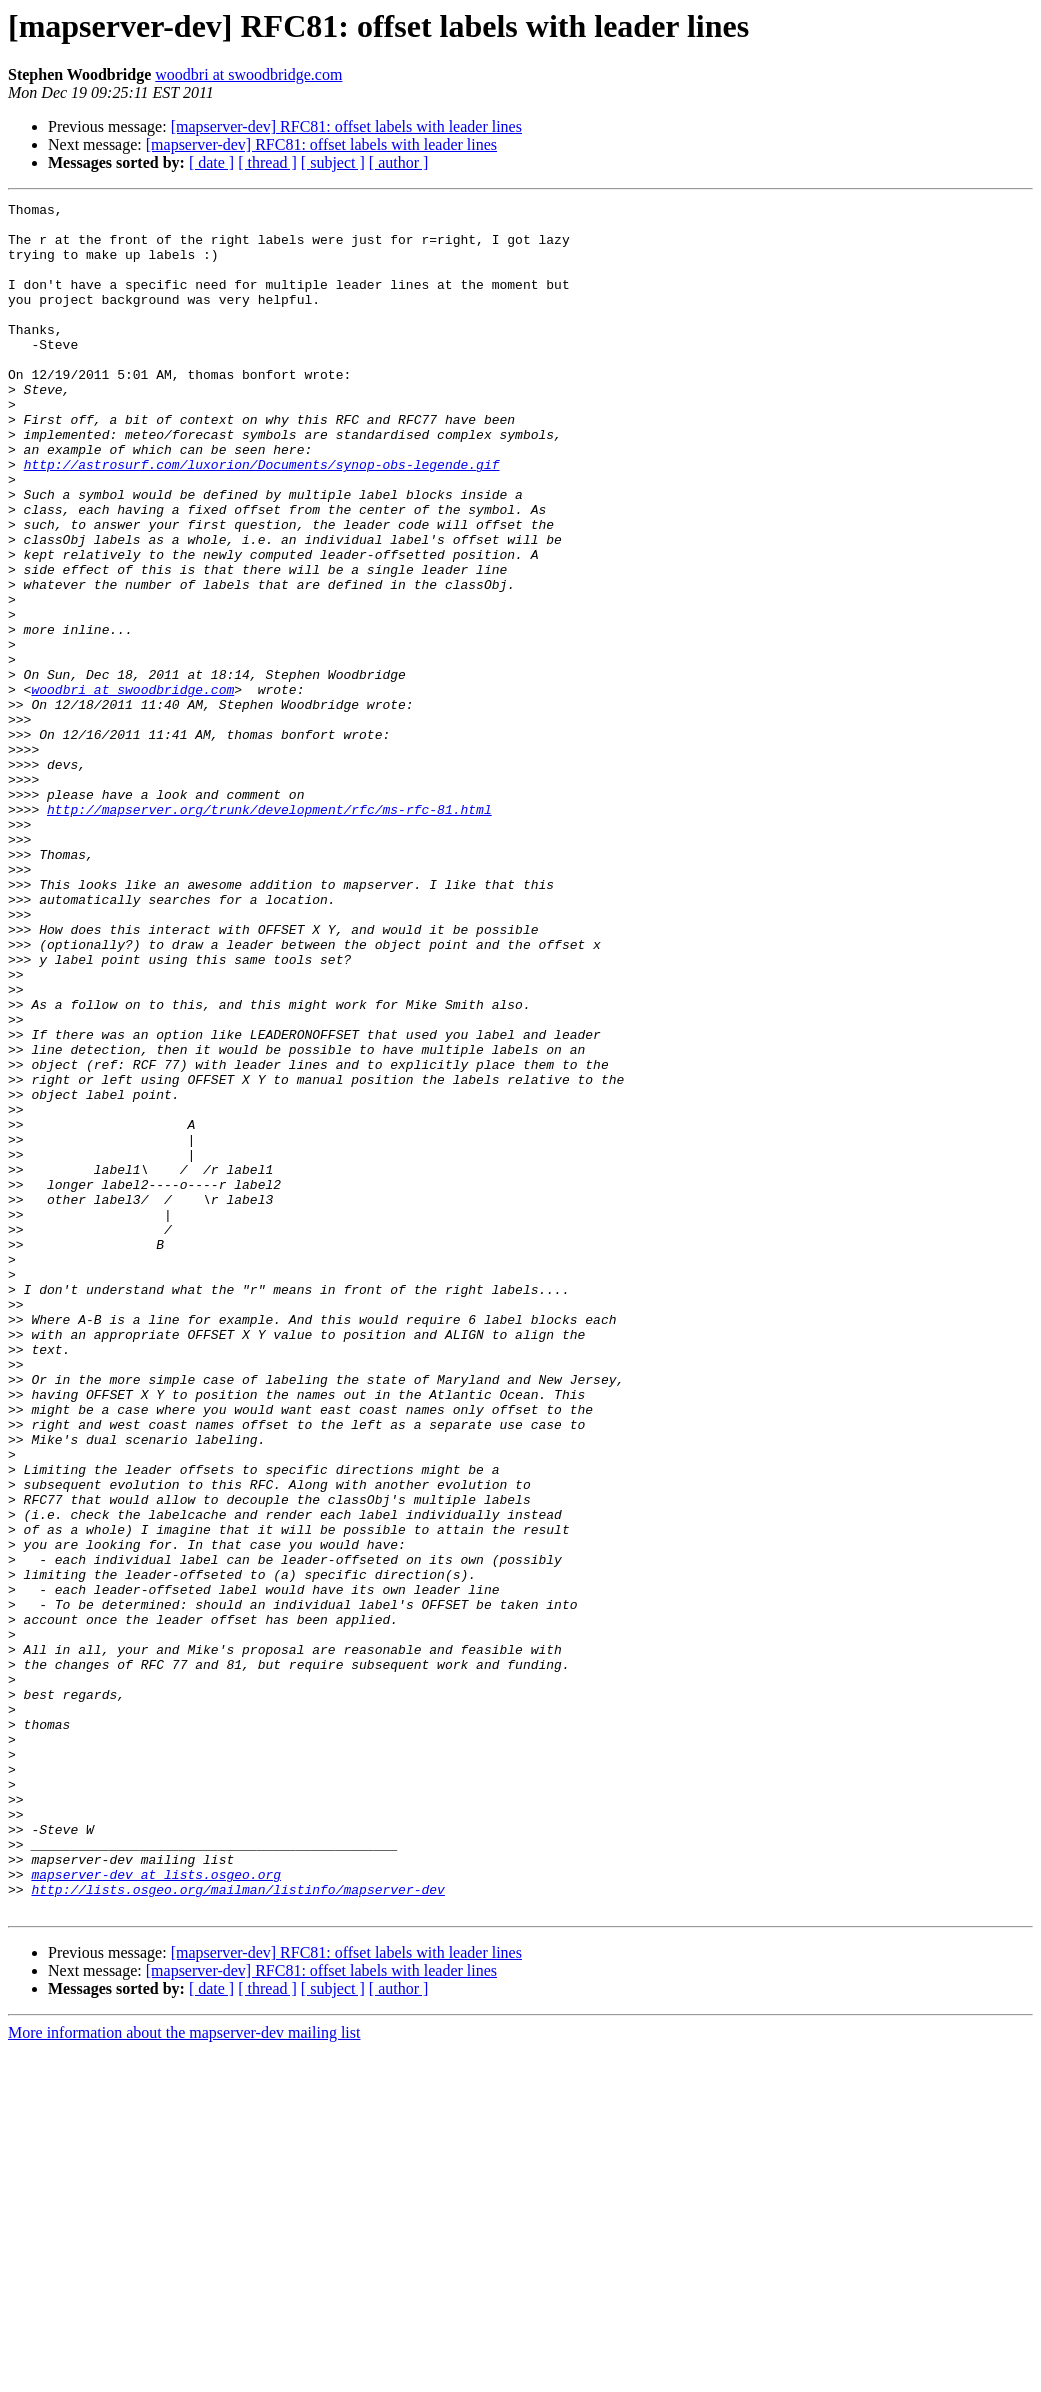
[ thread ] (267, 162)
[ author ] (399, 162)
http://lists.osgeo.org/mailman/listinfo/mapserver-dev (237, 2228)
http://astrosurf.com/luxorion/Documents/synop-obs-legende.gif (262, 518)
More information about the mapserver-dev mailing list (184, 2374)
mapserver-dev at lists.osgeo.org (156, 2210)
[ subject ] (333, 162)
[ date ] (211, 162)
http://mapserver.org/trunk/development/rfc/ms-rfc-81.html (269, 932)
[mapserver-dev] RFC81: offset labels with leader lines (346, 126)
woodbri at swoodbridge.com (248, 74)
